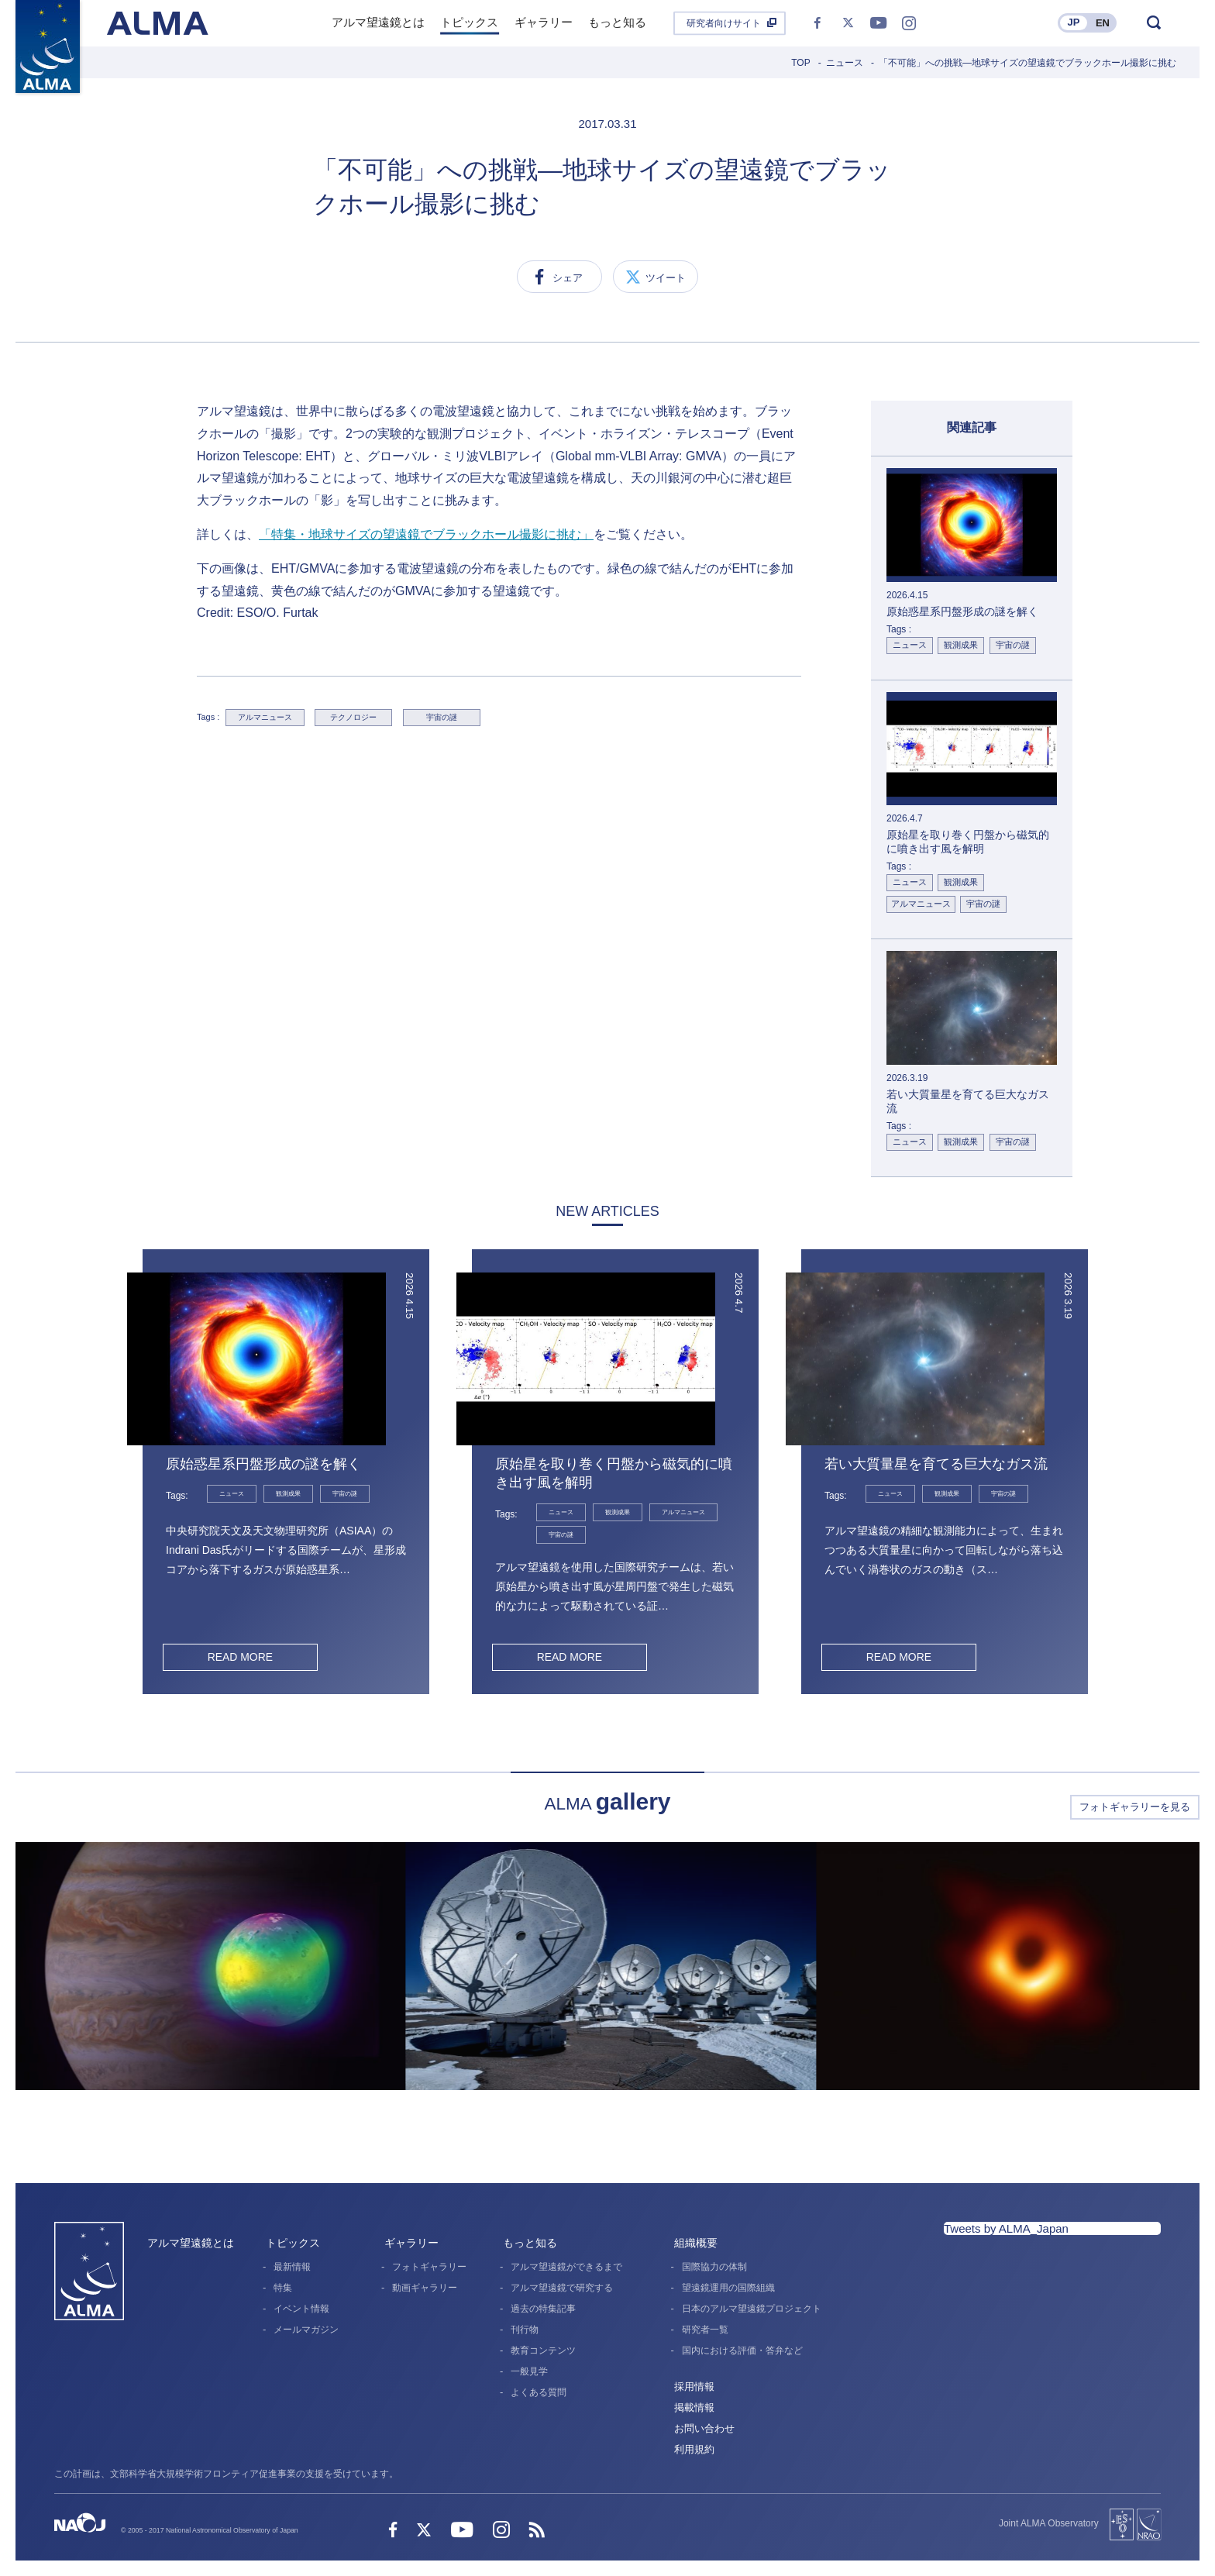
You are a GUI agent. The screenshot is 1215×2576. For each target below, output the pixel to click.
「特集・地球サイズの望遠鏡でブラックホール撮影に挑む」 (426, 534)
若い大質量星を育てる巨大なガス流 (936, 1464)
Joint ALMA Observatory (1049, 2523)
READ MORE (240, 1657)
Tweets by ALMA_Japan (1006, 2228)
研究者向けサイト (724, 23)
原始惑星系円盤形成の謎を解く (263, 1464)
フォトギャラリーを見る (1134, 1807)
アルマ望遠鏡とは (190, 2242)
